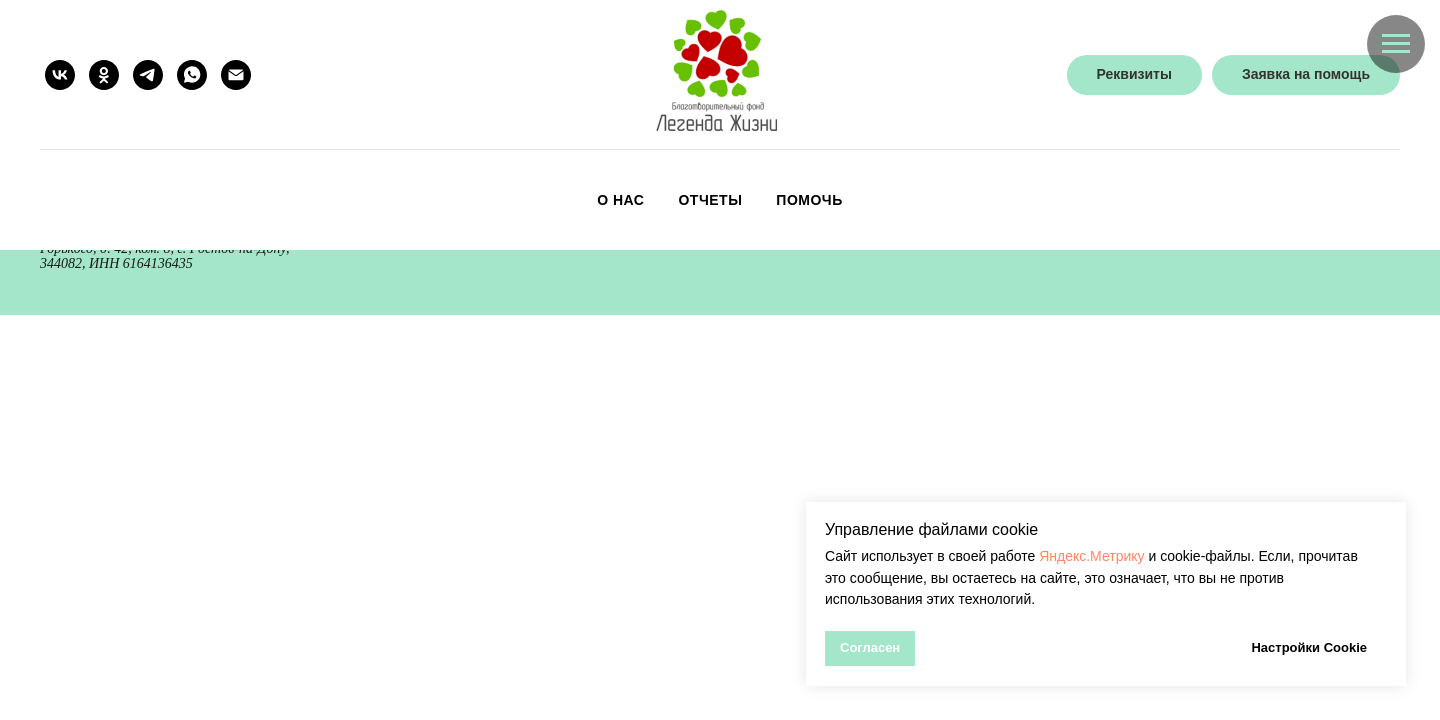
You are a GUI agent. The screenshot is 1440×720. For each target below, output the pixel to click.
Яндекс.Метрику (1091, 556)
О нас (620, 200)
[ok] (104, 75)
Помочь (809, 200)
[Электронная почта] (236, 75)
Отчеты (710, 200)
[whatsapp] (192, 75)
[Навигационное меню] (1396, 44)
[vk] (60, 75)
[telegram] (148, 75)
